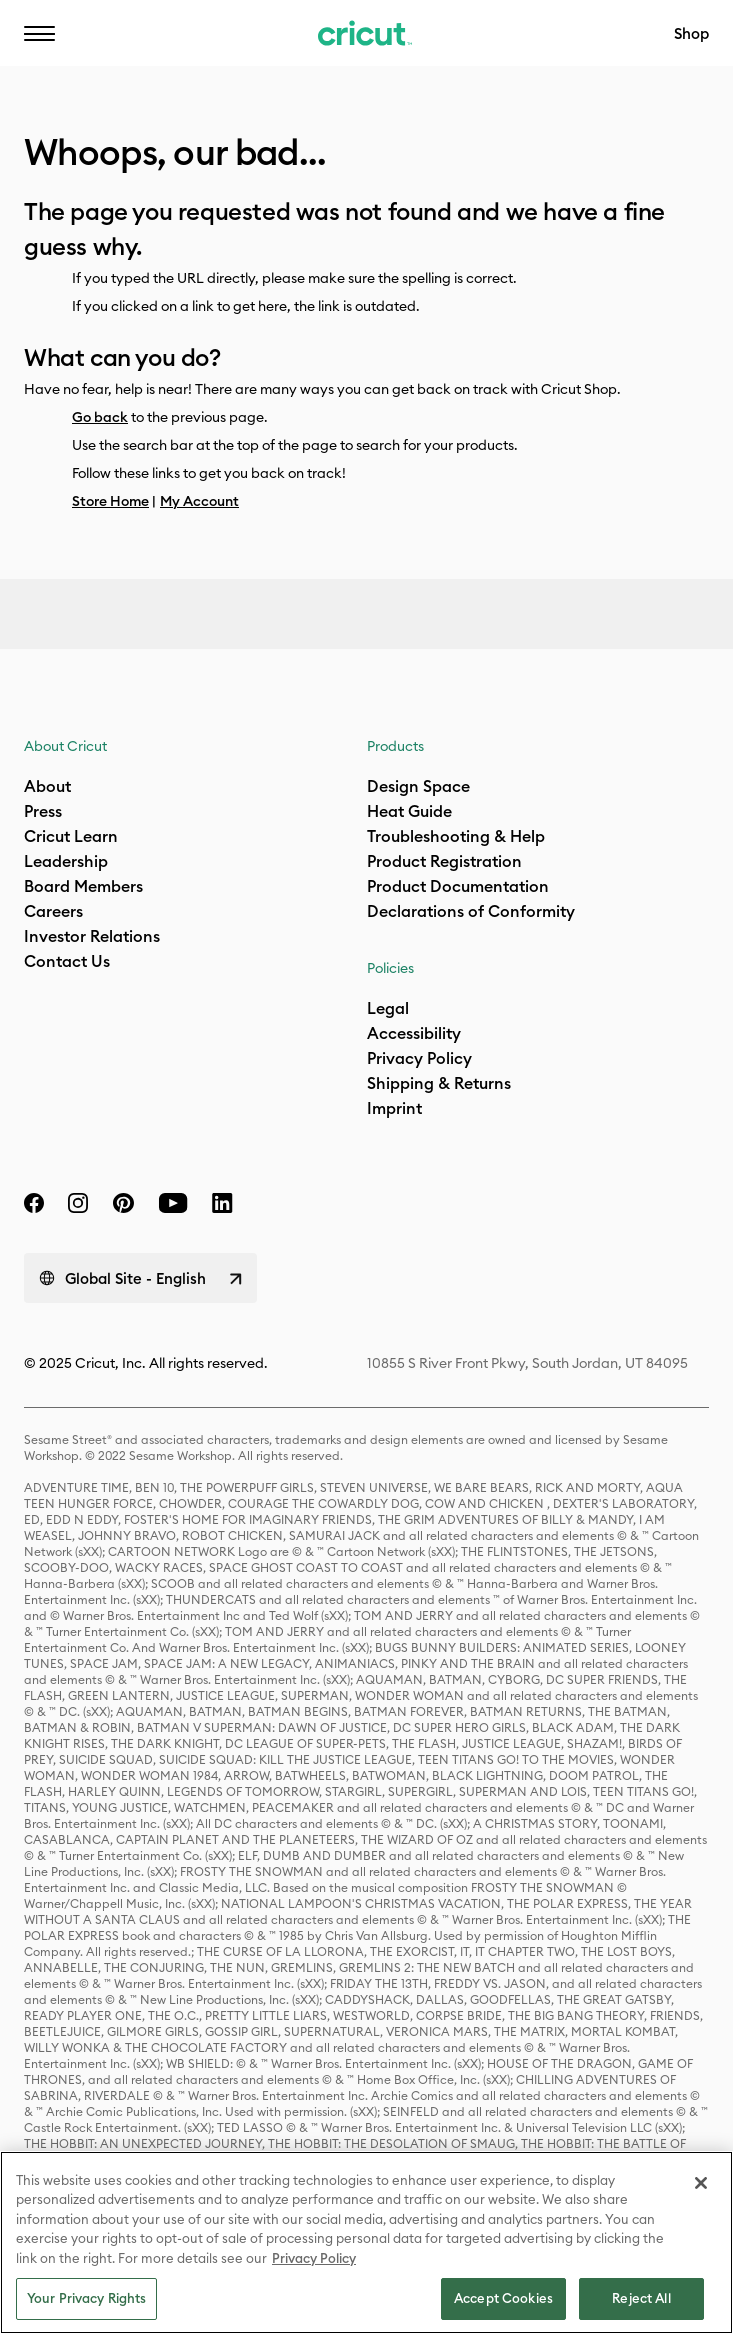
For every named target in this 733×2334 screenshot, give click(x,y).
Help (258, 46)
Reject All (641, 2298)
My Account (199, 501)
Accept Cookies (503, 2298)
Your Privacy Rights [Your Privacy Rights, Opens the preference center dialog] (86, 2298)
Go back (100, 417)
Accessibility (388, 46)
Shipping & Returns (439, 1083)
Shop (691, 33)
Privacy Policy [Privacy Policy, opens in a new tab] (314, 2258)
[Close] (701, 2183)
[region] (366, 2242)
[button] (39, 33)
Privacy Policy (419, 1058)
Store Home (110, 501)
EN (161, 46)
